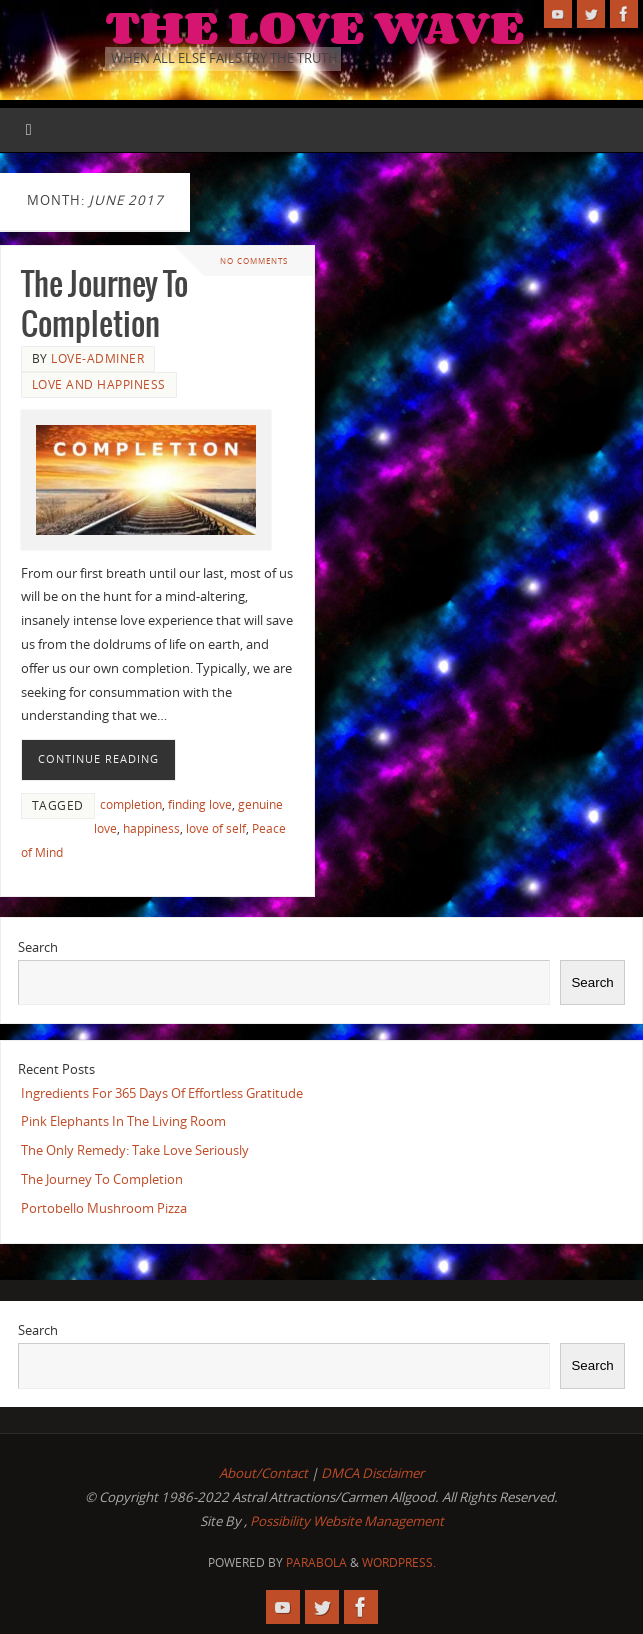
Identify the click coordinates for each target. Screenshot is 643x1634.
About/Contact (263, 1473)
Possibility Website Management (347, 1521)
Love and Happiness (99, 384)
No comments (254, 260)
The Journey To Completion (102, 1179)
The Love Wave (314, 26)
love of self (216, 828)
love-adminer (97, 358)
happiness (151, 828)
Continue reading (98, 759)
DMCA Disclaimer (372, 1473)
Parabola (316, 1562)
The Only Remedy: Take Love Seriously (135, 1150)
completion (131, 804)
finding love (200, 804)
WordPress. (399, 1562)
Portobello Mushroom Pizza (104, 1208)
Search (38, 947)
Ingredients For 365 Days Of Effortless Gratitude (162, 1093)
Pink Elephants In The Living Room (123, 1121)
